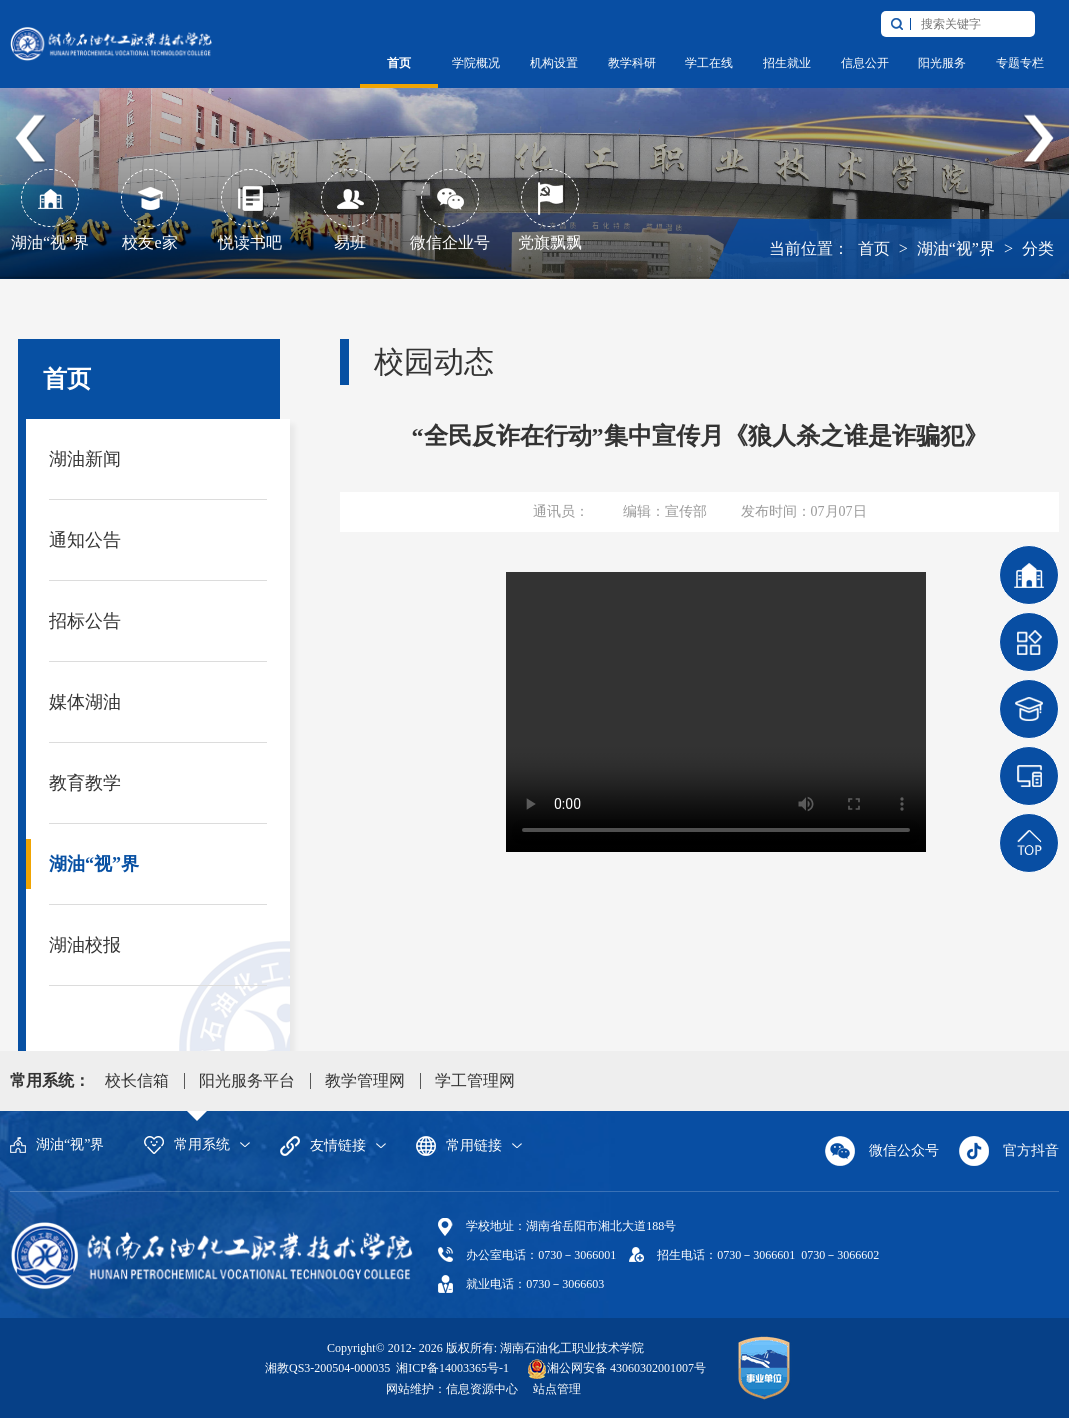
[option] (534, 139)
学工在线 (709, 63)
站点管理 (557, 1389)
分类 (1038, 248)
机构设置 (554, 63)
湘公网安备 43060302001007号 (626, 1368)
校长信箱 (137, 1080)
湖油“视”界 (956, 248)
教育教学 (85, 783)
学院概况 (476, 63)
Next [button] (1038, 139)
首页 (399, 63)
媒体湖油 (85, 702)
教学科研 (632, 63)
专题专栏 (1020, 63)
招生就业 (787, 63)
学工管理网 (475, 1080)
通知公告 (85, 540)
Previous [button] (31, 139)
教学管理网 (365, 1080)
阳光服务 (942, 63)
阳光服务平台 (247, 1080)
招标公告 (85, 621)
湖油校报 (85, 945)
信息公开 (865, 63)
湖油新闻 (85, 459)
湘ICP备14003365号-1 (451, 1368)
